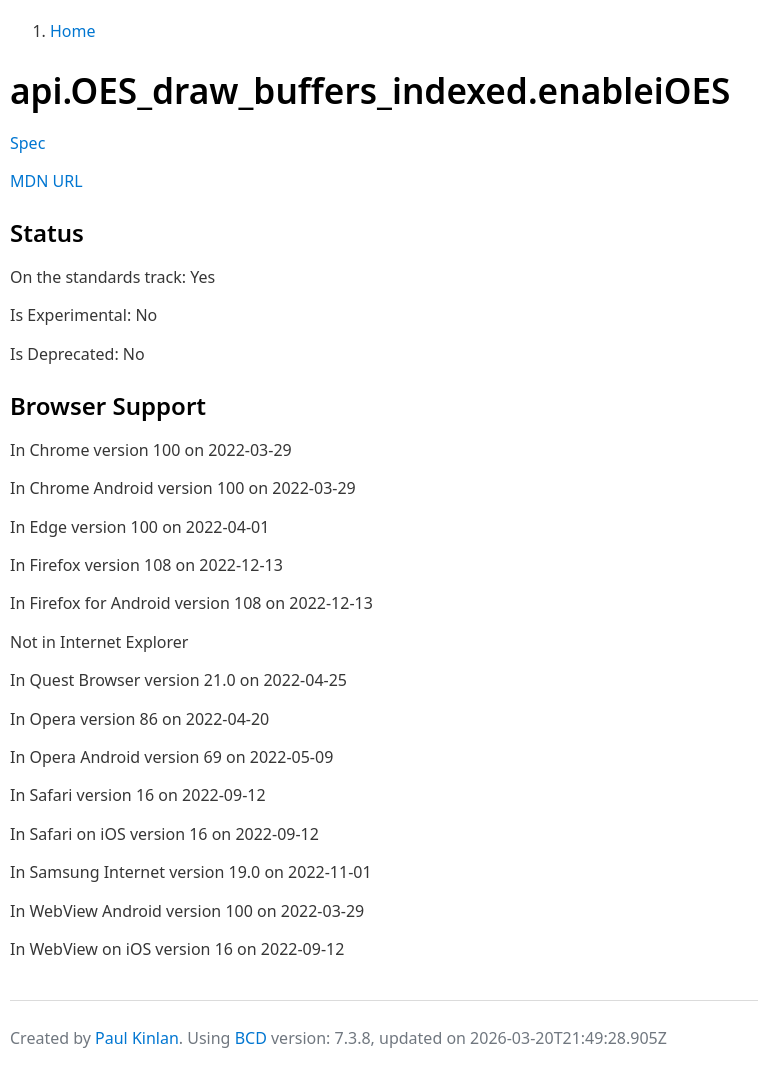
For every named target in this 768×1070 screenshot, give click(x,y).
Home (73, 31)
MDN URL (46, 181)
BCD (251, 1038)
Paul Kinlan (137, 1038)
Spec (27, 143)
